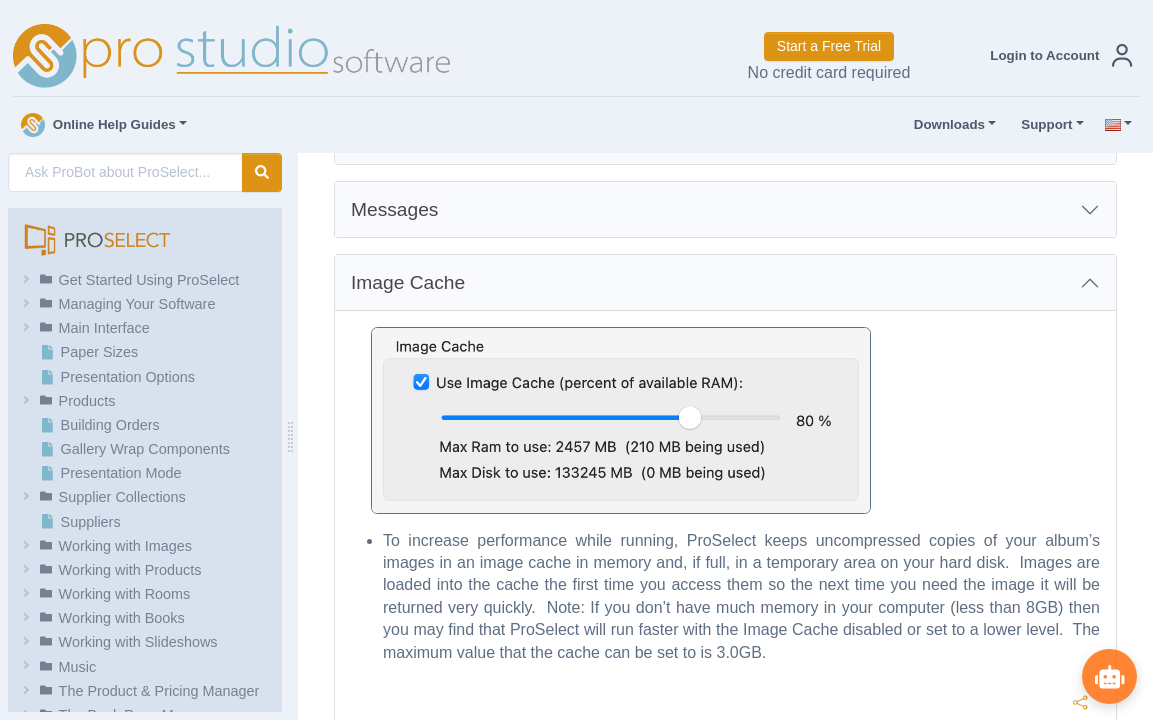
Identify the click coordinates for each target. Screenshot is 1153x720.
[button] (1057, 55)
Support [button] (1042, 125)
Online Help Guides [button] (98, 125)
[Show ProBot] (1108, 675)
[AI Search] (125, 172)
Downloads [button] (945, 125)
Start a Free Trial (829, 46)
